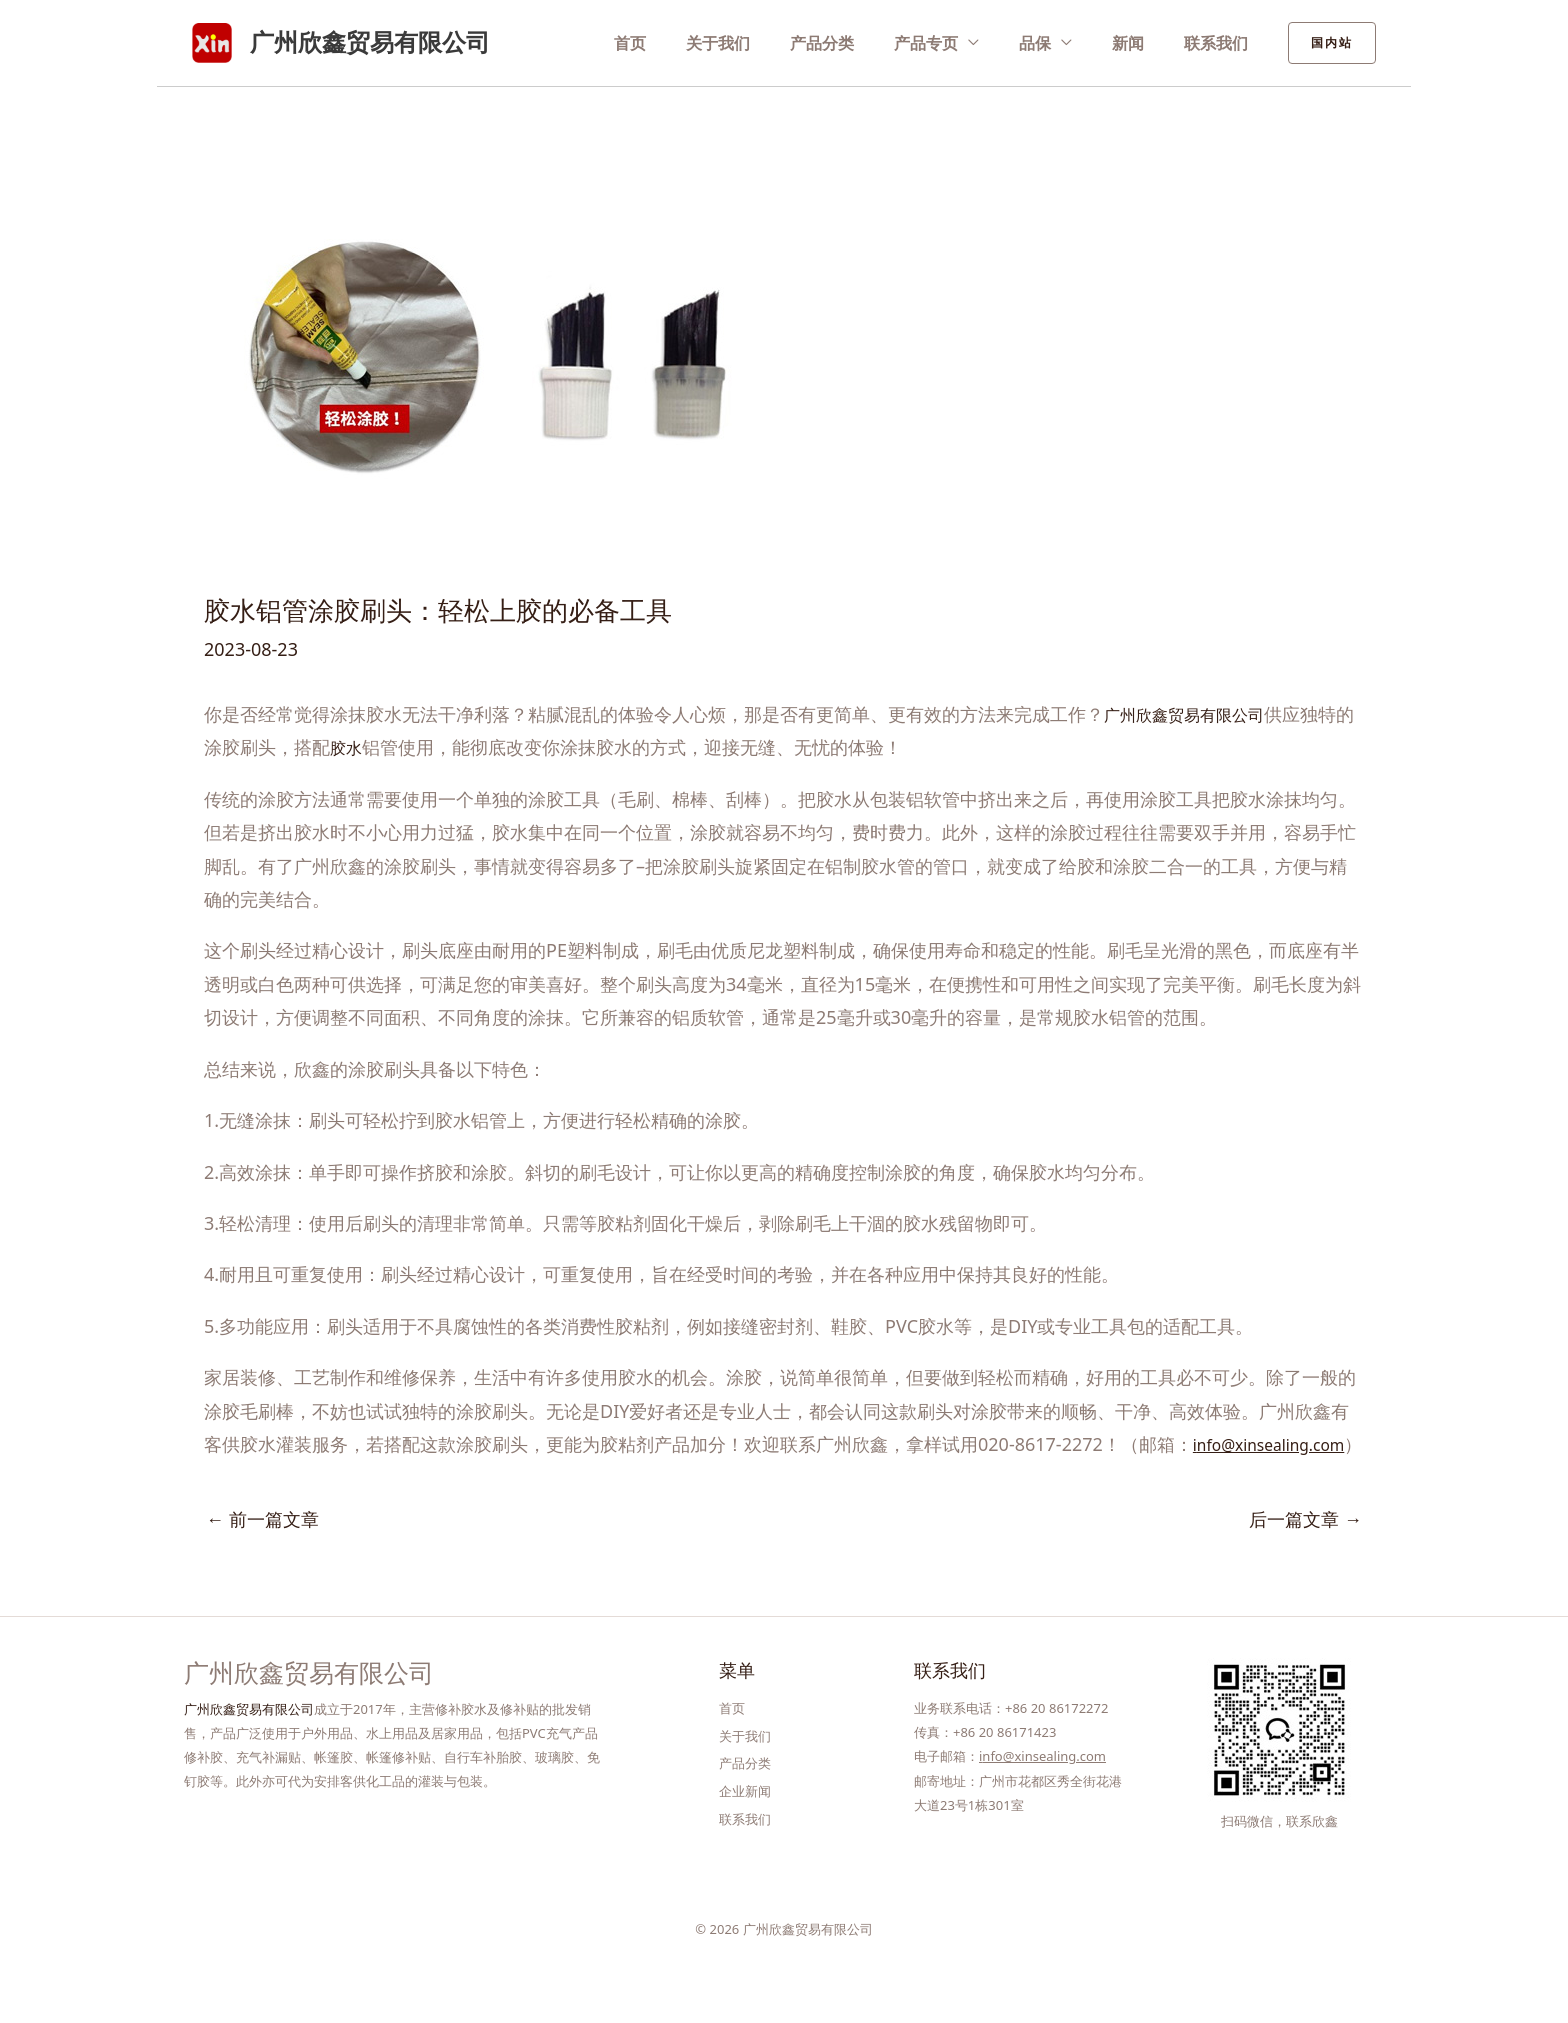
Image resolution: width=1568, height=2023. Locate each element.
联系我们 (1221, 42)
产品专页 (961, 42)
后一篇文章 (1305, 1552)
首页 (695, 42)
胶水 (366, 747)
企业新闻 (745, 1814)
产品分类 (867, 42)
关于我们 (773, 42)
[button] (1332, 43)
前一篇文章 (262, 1552)
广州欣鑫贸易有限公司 (370, 41)
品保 (1060, 42)
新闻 (1143, 42)
